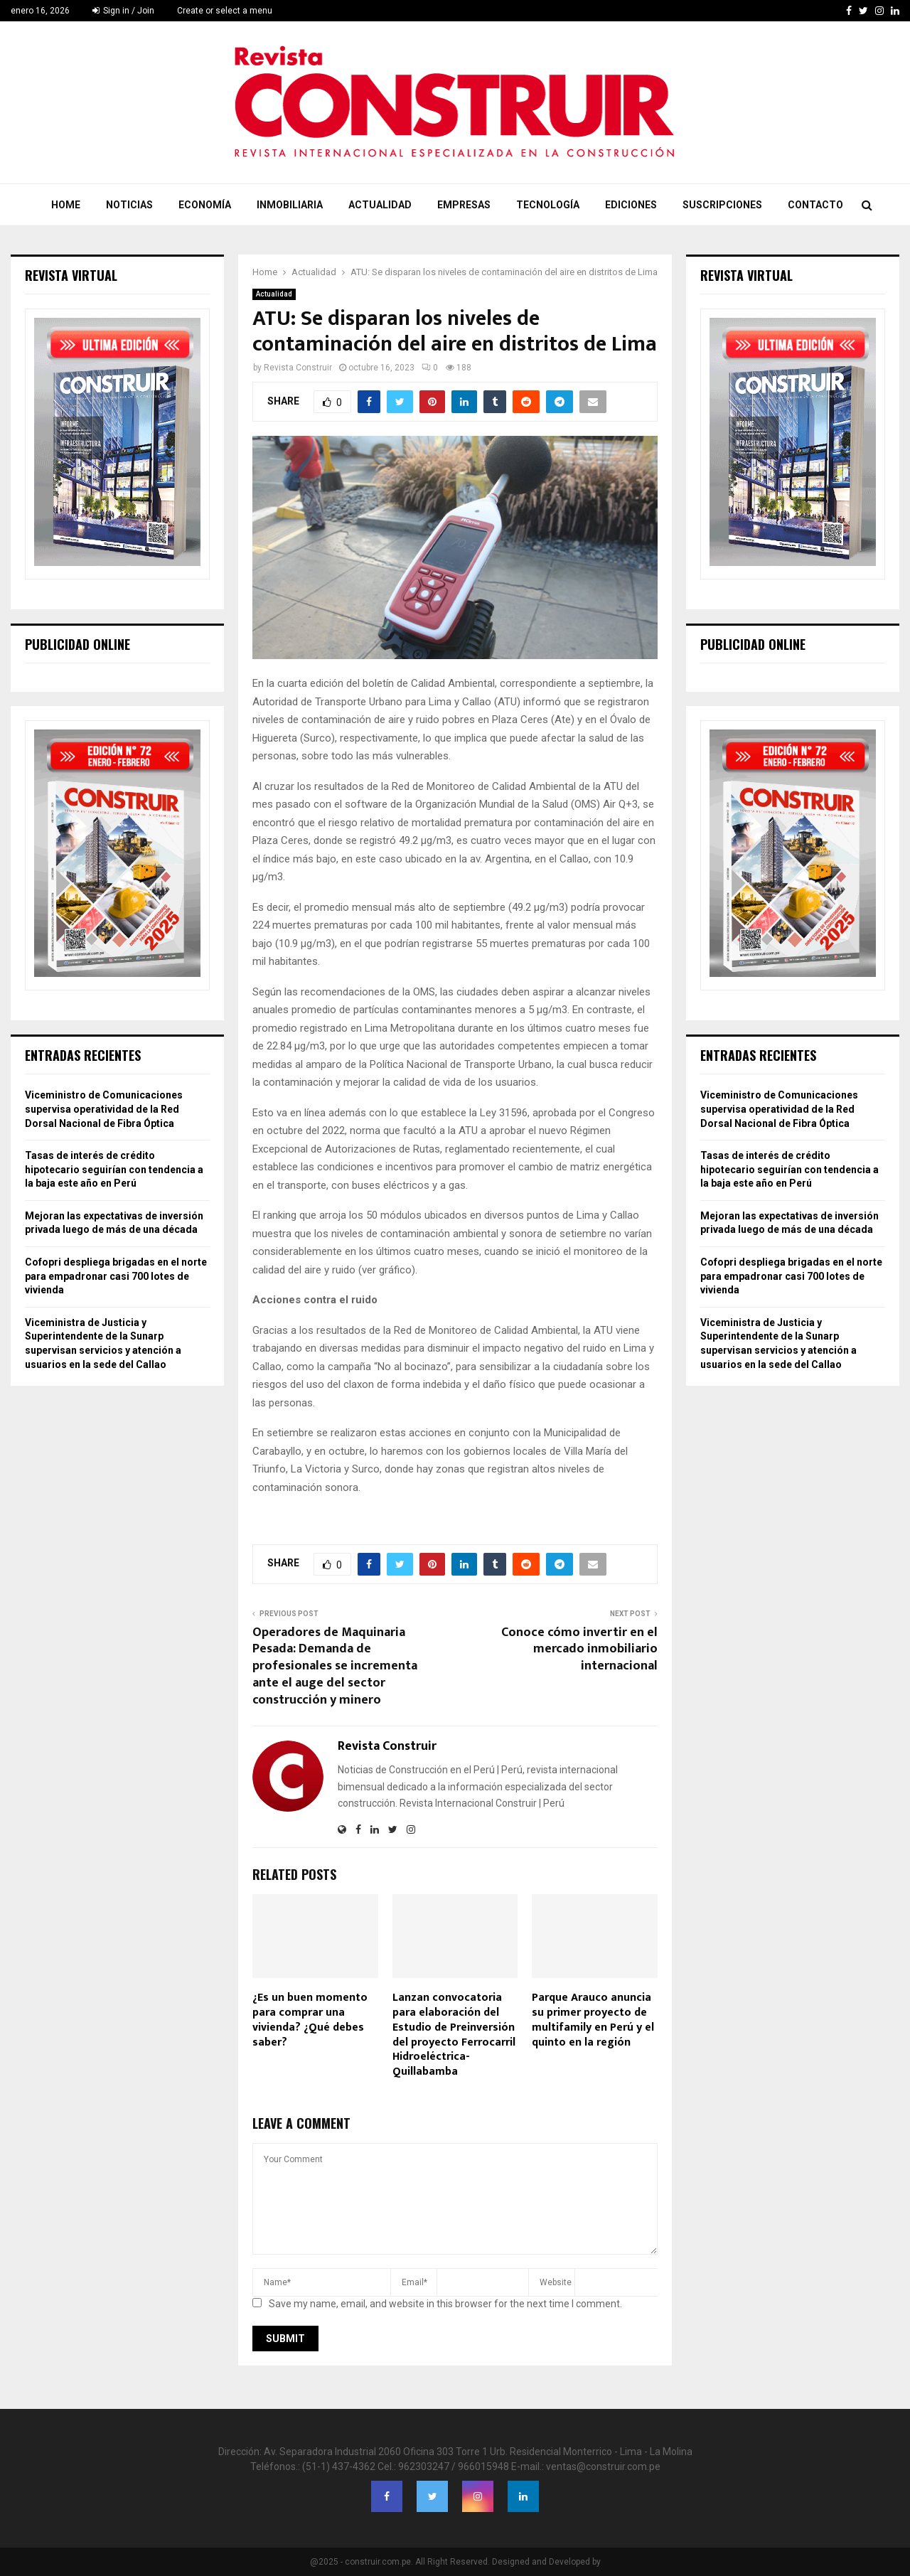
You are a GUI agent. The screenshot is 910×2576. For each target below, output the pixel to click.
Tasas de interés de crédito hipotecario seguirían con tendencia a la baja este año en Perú (114, 1169)
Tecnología (547, 204)
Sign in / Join (123, 11)
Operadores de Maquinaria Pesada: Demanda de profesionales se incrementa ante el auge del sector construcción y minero (334, 1666)
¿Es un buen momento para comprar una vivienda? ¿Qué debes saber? (310, 2019)
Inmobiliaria (290, 204)
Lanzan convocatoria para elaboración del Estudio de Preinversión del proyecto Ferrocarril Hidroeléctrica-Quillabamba (453, 2034)
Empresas (464, 204)
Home (65, 204)
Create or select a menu (224, 11)
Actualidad (380, 204)
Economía (204, 204)
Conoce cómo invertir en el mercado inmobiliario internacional (579, 1649)
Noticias (129, 204)
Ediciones (631, 204)
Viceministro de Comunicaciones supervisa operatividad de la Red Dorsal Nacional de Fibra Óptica (104, 1108)
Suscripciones (722, 204)
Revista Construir (298, 368)
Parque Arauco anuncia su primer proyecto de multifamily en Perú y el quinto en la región (593, 2019)
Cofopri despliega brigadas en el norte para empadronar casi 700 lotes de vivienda (116, 1275)
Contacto (815, 204)
